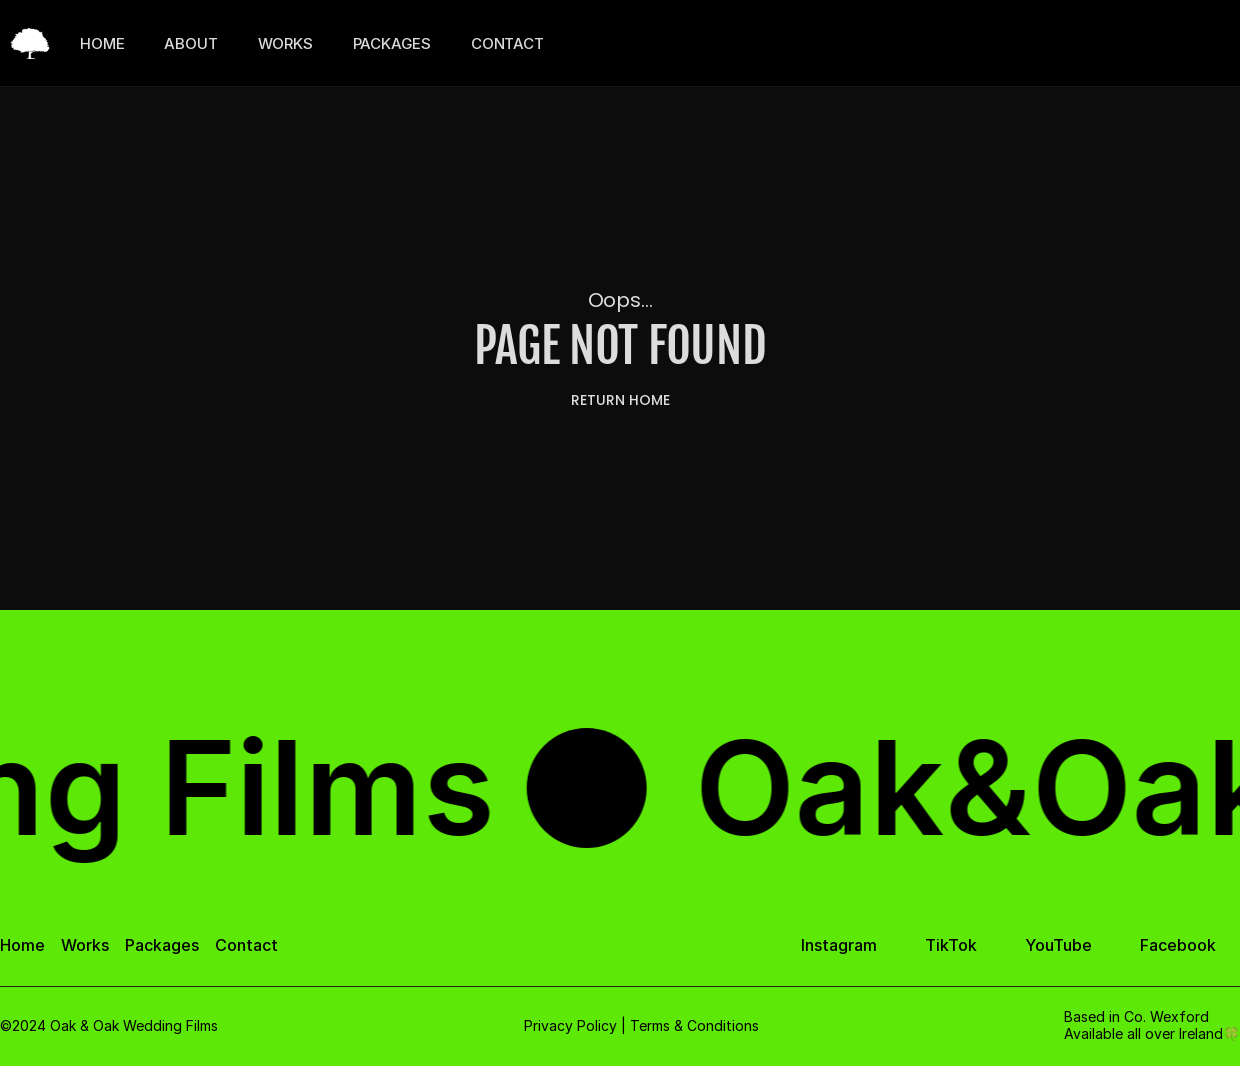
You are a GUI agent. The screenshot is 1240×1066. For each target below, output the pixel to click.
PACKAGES (392, 43)
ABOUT (190, 43)
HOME (102, 43)
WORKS (285, 43)
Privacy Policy (570, 1025)
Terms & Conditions (694, 1025)
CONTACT (507, 43)
